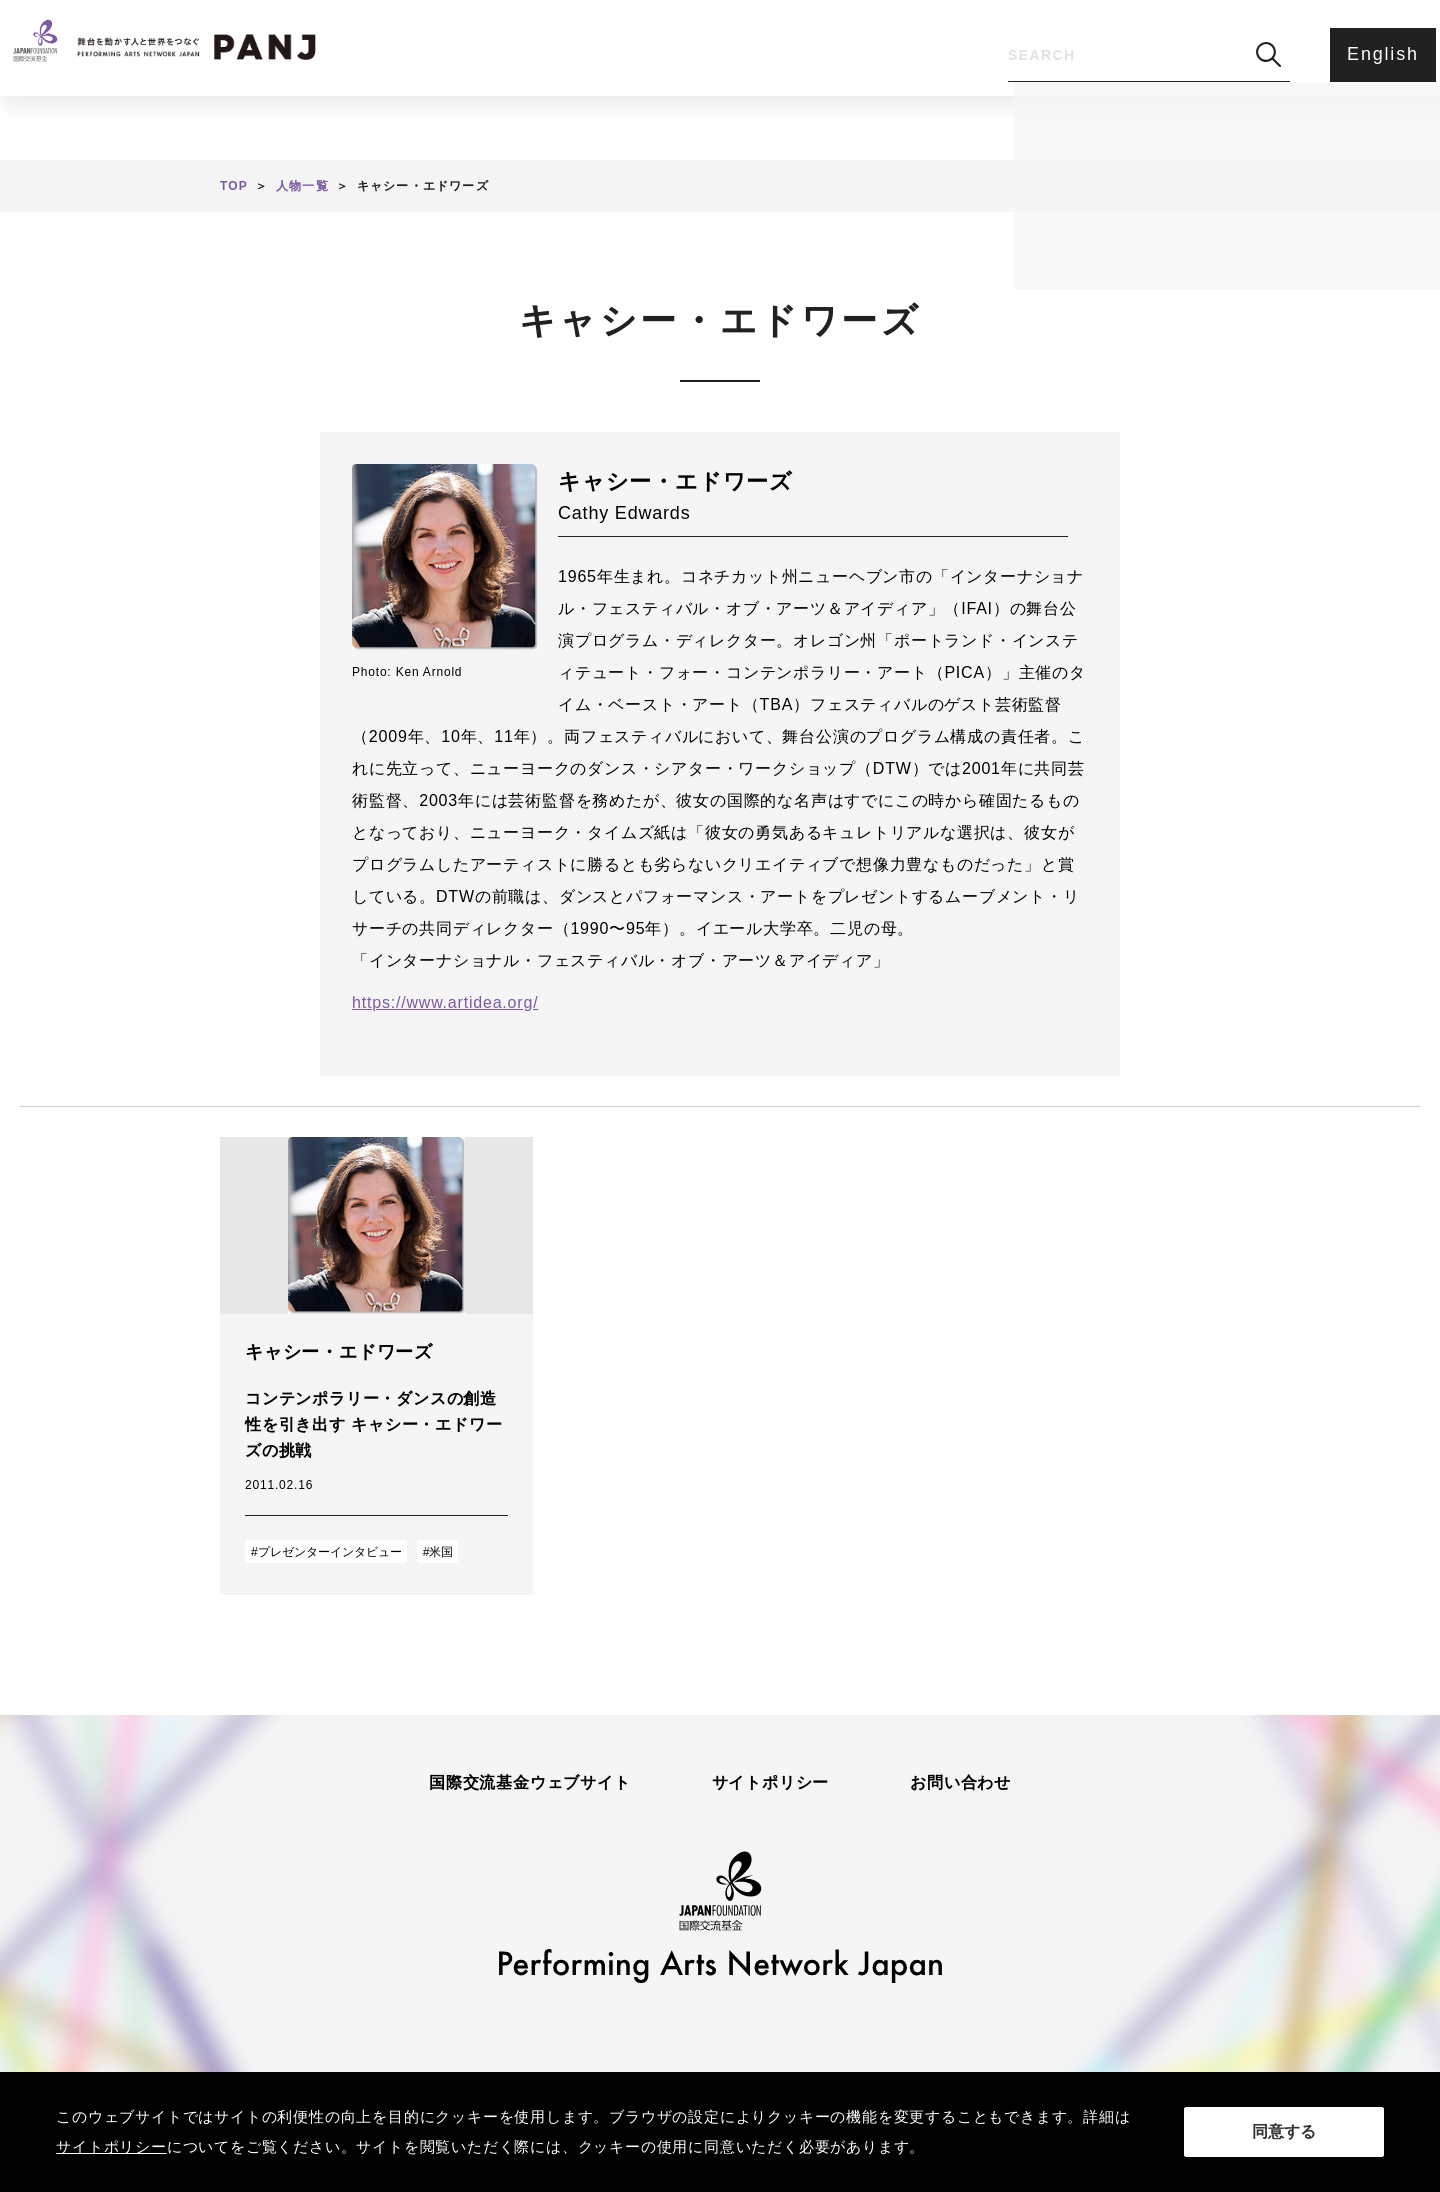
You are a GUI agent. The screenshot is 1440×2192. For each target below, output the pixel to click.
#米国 (438, 1552)
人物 (582, 125)
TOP (234, 186)
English (1373, 54)
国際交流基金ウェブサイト (530, 1783)
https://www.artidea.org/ (445, 1002)
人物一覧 (302, 186)
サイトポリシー (771, 1783)
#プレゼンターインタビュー (326, 1552)
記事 (469, 125)
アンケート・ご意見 (912, 125)
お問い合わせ (960, 1783)
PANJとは (718, 125)
